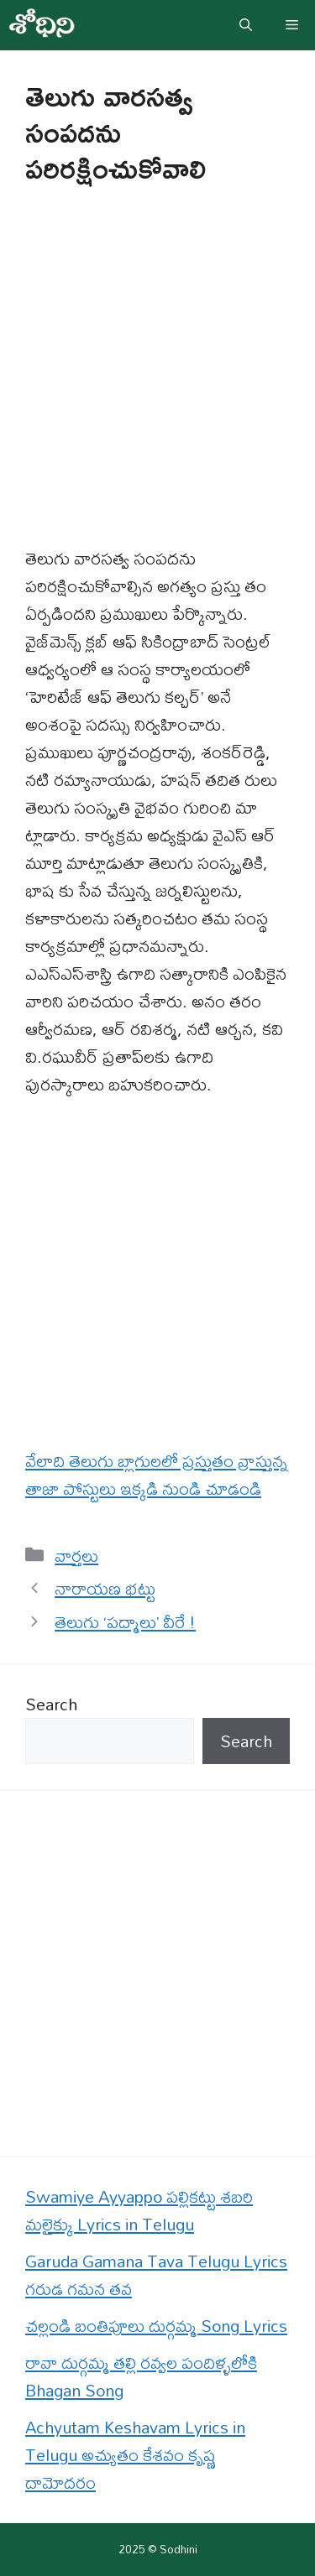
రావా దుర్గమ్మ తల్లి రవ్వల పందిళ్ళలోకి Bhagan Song (141, 2376)
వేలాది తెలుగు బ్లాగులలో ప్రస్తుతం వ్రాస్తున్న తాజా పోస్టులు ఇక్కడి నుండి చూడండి (156, 1475)
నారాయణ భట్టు (105, 1588)
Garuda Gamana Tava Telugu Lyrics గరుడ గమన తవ (156, 2275)
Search (51, 1704)
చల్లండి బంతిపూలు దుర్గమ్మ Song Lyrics (156, 2325)
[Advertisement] (157, 380)
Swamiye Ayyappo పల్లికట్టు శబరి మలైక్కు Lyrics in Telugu (139, 2210)
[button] (246, 25)
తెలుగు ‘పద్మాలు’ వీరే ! (125, 1622)
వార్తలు (76, 1555)
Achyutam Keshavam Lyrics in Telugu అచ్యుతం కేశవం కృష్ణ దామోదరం (135, 2455)
